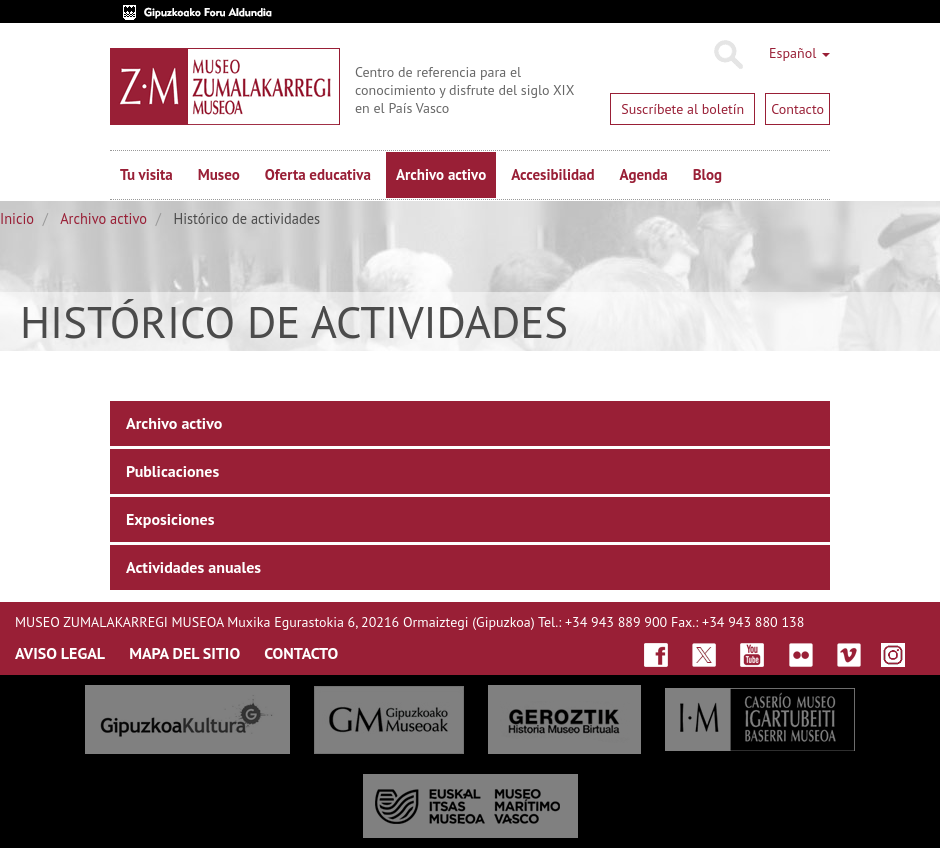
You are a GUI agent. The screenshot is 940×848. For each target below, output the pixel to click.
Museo (219, 174)
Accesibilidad (552, 174)
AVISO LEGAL (60, 653)
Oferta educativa (318, 174)
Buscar (727, 55)
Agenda (644, 174)
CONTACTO (301, 653)
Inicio (17, 218)
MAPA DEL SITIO (184, 653)
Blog (707, 174)
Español (799, 53)
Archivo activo (441, 174)
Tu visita (146, 174)
